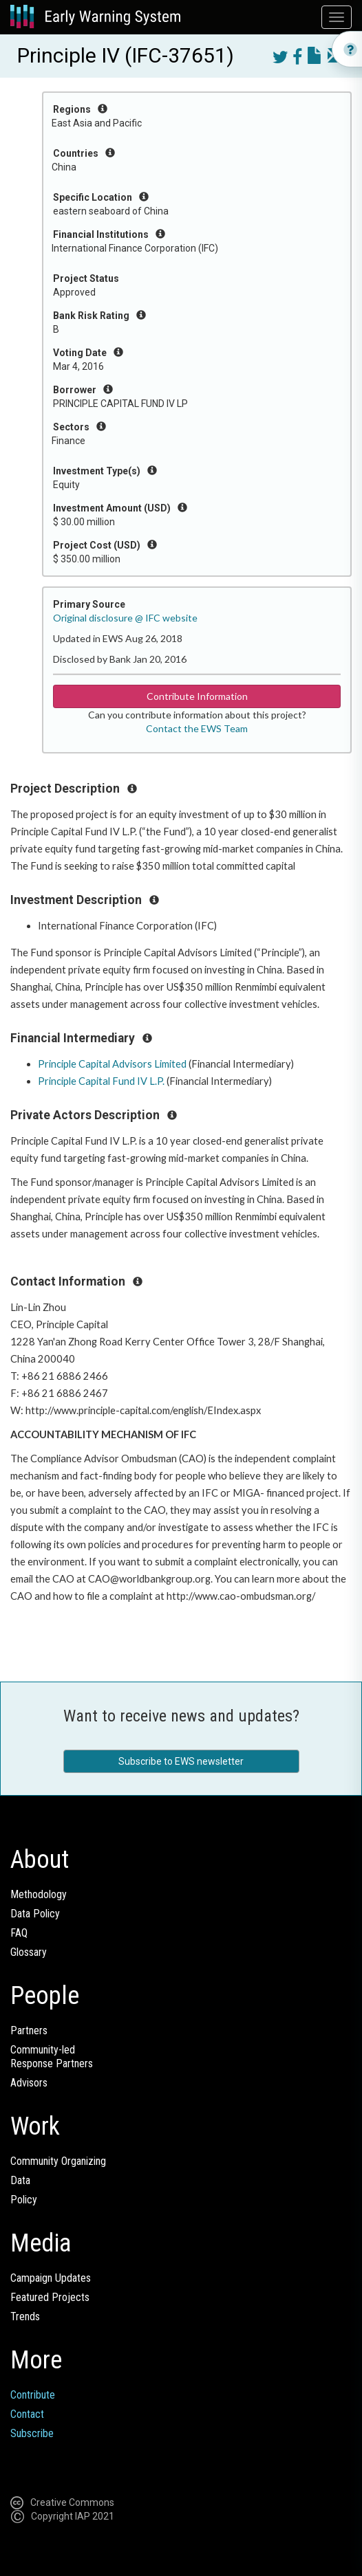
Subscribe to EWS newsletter (181, 1761)
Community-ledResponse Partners (51, 2056)
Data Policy (35, 1913)
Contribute (32, 2394)
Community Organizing (58, 2161)
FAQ (19, 1932)
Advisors (28, 2082)
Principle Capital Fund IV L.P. (101, 1081)
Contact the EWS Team (197, 728)
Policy (23, 2199)
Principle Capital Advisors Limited (112, 1064)
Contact (27, 2414)
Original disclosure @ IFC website (125, 618)
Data (20, 2180)
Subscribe (32, 2433)
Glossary (28, 1952)
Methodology (38, 1894)
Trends (25, 2316)
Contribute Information (197, 696)
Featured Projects (49, 2297)
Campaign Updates (50, 2278)
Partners (28, 2030)
